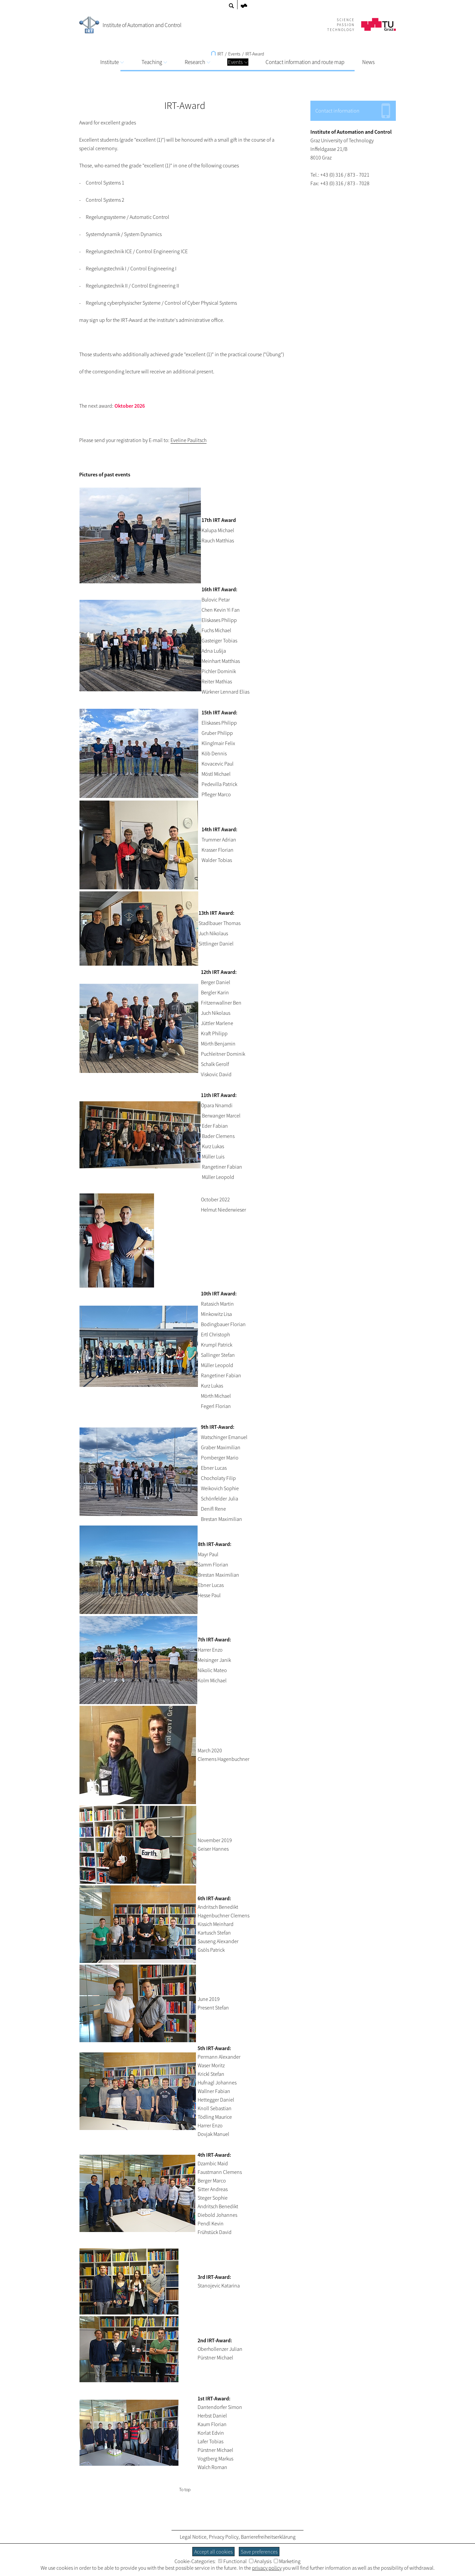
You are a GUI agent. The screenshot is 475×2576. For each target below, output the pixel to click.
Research (197, 62)
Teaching (154, 62)
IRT (217, 54)
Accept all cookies (213, 2551)
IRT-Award (254, 54)
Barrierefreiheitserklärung (268, 2536)
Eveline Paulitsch (188, 440)
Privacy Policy (223, 2536)
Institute (112, 62)
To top (185, 2489)
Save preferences (259, 2551)
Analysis (260, 2561)
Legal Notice (193, 2536)
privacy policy (267, 2567)
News (368, 62)
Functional (232, 2561)
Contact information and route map (305, 62)
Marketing (287, 2561)
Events (238, 62)
